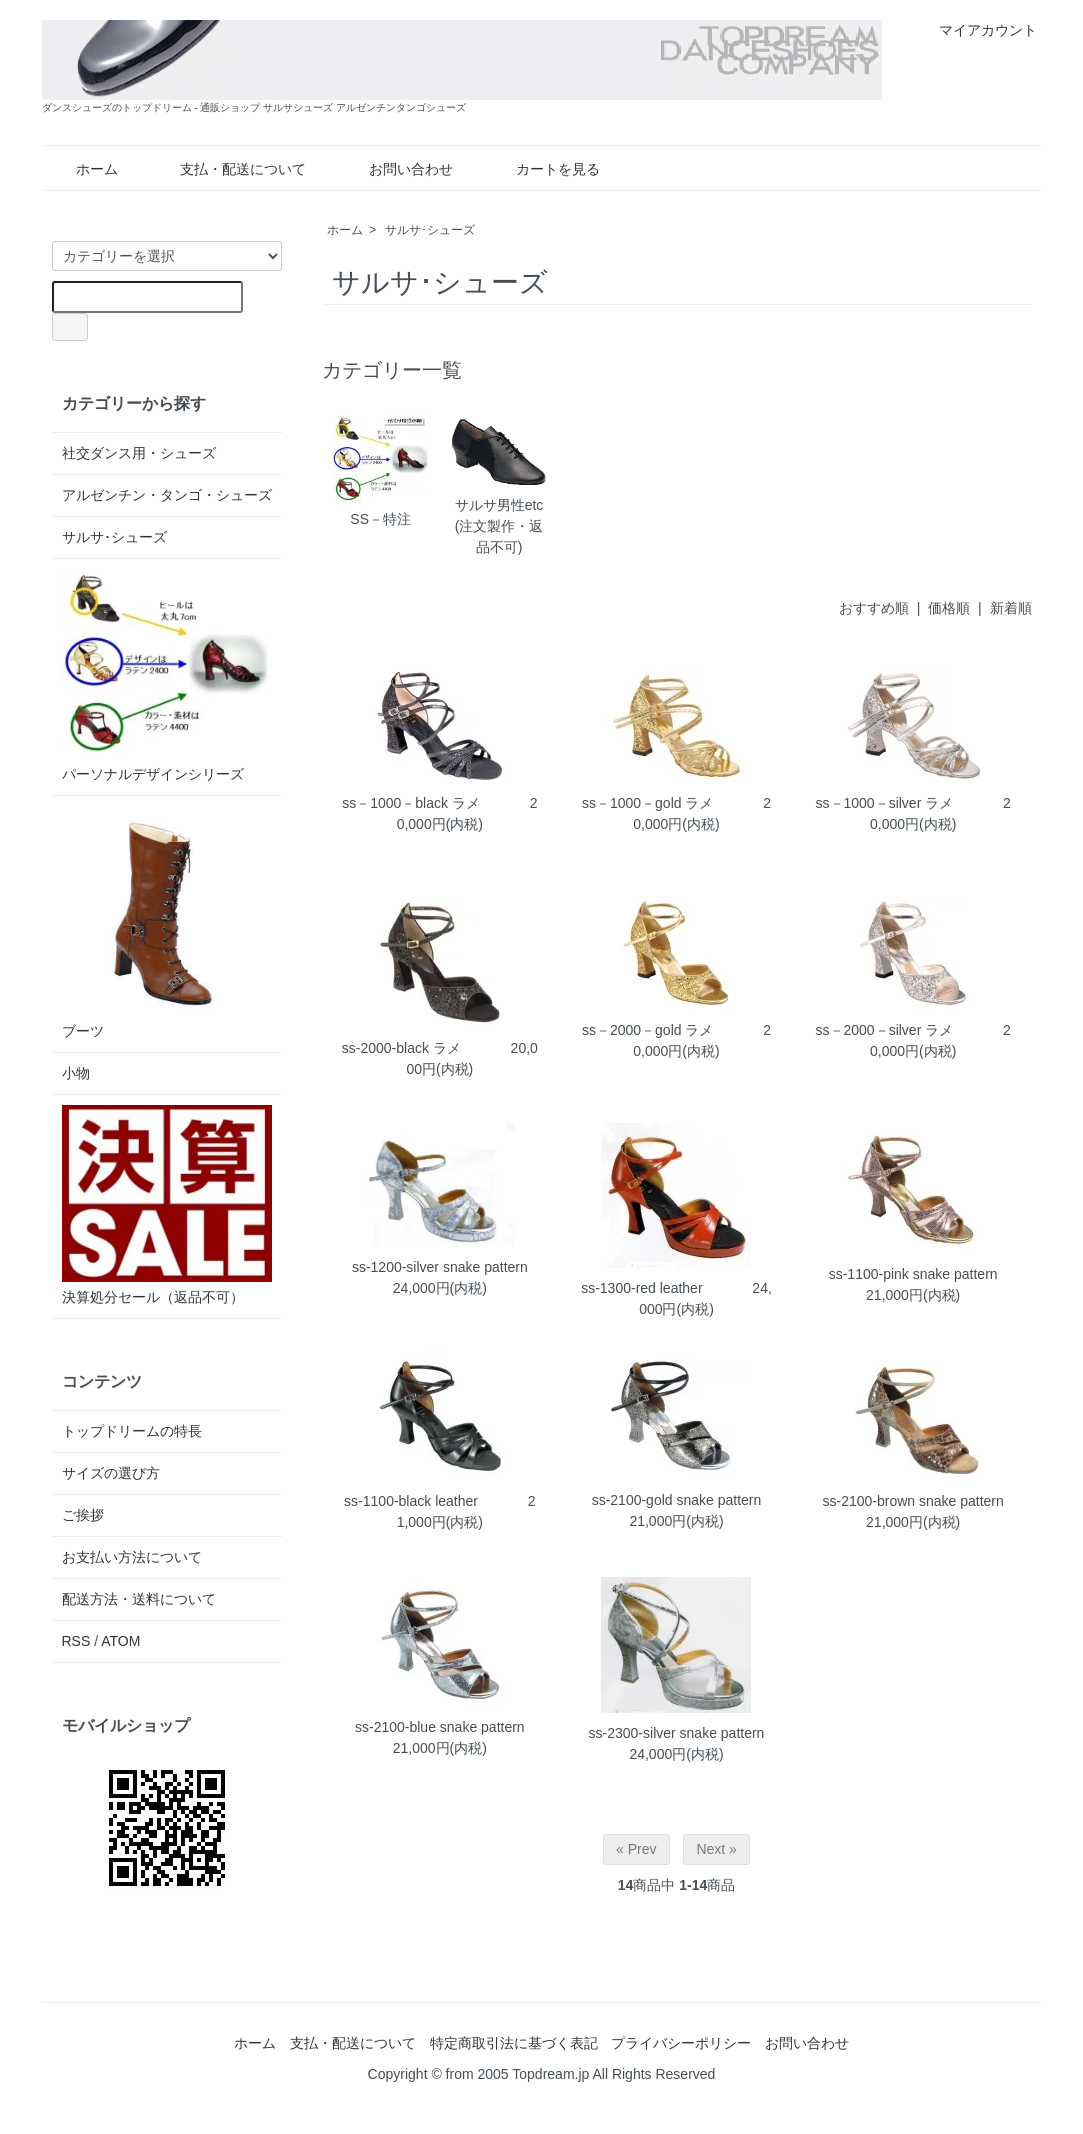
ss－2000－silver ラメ (885, 1030)
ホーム (82, 169)
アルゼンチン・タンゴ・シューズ (167, 495)
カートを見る (543, 169)
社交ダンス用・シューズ (139, 453)
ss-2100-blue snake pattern (440, 1727)
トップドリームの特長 (132, 1431)
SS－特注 (381, 470)
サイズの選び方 (111, 1473)
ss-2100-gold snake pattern (677, 1500)
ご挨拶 (83, 1515)
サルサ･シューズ (430, 230)
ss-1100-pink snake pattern (913, 1274)
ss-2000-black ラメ (401, 1048)
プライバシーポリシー (681, 2043)
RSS (76, 1641)
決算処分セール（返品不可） (167, 1205)
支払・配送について (228, 169)
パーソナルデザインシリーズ (167, 675)
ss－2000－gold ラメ (648, 1030)
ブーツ (167, 922)
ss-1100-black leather (411, 1501)
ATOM (120, 1641)
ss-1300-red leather (641, 1288)
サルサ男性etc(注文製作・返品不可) (499, 484)
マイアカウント (977, 30)
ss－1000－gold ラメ (648, 803)
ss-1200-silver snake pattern (440, 1267)
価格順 (949, 608)
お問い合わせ (396, 169)
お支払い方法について (132, 1557)
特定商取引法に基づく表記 (514, 2043)
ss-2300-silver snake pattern (677, 1733)
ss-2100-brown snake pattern (912, 1501)
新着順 (1011, 608)
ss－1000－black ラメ (411, 803)
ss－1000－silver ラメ (885, 803)
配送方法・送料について (139, 1599)
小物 (76, 1073)
